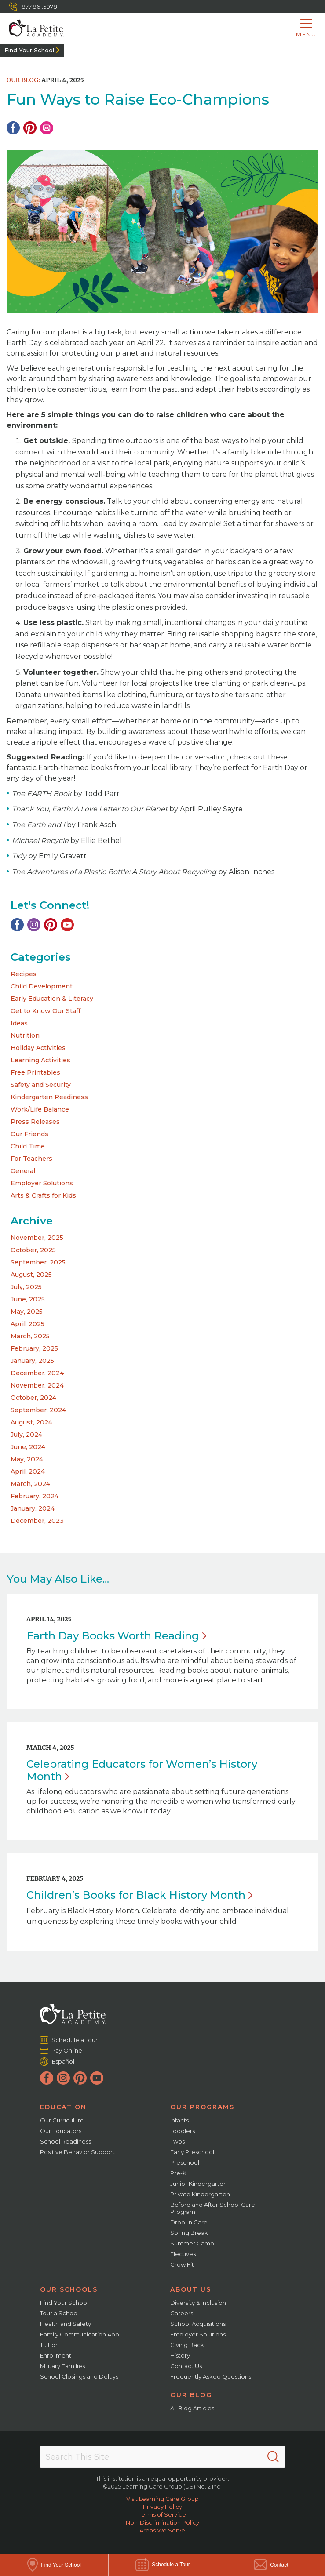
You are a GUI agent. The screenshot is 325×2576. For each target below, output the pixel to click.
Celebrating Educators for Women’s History (141, 1770)
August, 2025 (31, 1275)
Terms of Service (162, 2514)
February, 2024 (34, 1496)
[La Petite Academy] (32, 28)
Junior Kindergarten (198, 2183)
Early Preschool (192, 2151)
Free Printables (35, 1072)
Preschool (184, 2162)
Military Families (62, 2365)
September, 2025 (38, 1262)
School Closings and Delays (79, 2376)
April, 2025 (27, 1324)
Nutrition (25, 1035)
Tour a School (59, 2313)
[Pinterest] (30, 127)
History (180, 2355)
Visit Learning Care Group (162, 2498)
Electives (183, 2253)
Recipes (24, 974)
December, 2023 (37, 1521)
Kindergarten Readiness (49, 1097)
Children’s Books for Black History (139, 1895)
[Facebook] (13, 127)
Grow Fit (182, 2264)
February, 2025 (34, 1348)
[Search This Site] (162, 2457)
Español (63, 2061)
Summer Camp (192, 2243)
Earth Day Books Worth (116, 1635)
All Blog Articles (192, 2408)
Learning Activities (40, 1060)
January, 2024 (33, 1508)
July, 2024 (26, 1435)
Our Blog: (23, 80)
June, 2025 (28, 1299)
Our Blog (191, 2395)
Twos (177, 2141)
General (23, 1171)
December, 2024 (37, 1373)
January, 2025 (32, 1361)
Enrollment (55, 2355)
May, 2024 (27, 1459)
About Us (190, 2289)
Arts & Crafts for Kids (43, 1195)
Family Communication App (79, 2334)
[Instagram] (33, 924)
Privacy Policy (162, 2506)
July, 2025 (26, 1287)
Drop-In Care (189, 2222)
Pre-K (178, 2172)
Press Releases (35, 1122)
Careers (181, 2313)
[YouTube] (67, 924)
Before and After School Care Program (212, 2208)
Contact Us (186, 2365)
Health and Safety (65, 2323)
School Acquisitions (198, 2323)
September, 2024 (38, 1410)
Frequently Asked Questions (210, 2376)
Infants (179, 2120)
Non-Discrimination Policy (162, 2522)
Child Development (42, 986)
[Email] (46, 127)
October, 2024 (33, 1398)
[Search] (273, 2457)
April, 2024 (28, 1471)
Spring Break (189, 2232)
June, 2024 (28, 1447)
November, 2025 (37, 1238)
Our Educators (60, 2130)
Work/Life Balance (40, 1109)
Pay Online (67, 2050)
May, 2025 (27, 1311)
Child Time (28, 1146)
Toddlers (182, 2130)
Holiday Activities (38, 1048)
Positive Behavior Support (77, 2151)
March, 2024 (30, 1484)
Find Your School (29, 50)
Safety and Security (41, 1085)
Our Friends (29, 1134)
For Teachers (31, 1159)
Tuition (49, 2344)
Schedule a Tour (75, 2039)
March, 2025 (30, 1336)
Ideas (19, 1023)
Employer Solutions (42, 1183)
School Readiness (65, 2141)
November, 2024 (37, 1385)
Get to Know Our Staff (45, 1011)
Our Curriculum (62, 2120)
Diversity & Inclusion (198, 2302)
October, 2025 (33, 1250)
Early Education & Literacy (52, 999)
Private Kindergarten (200, 2194)
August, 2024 (31, 1422)
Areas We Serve (162, 2530)
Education (63, 2107)
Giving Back (187, 2344)
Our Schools (69, 2289)
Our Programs (202, 2107)
